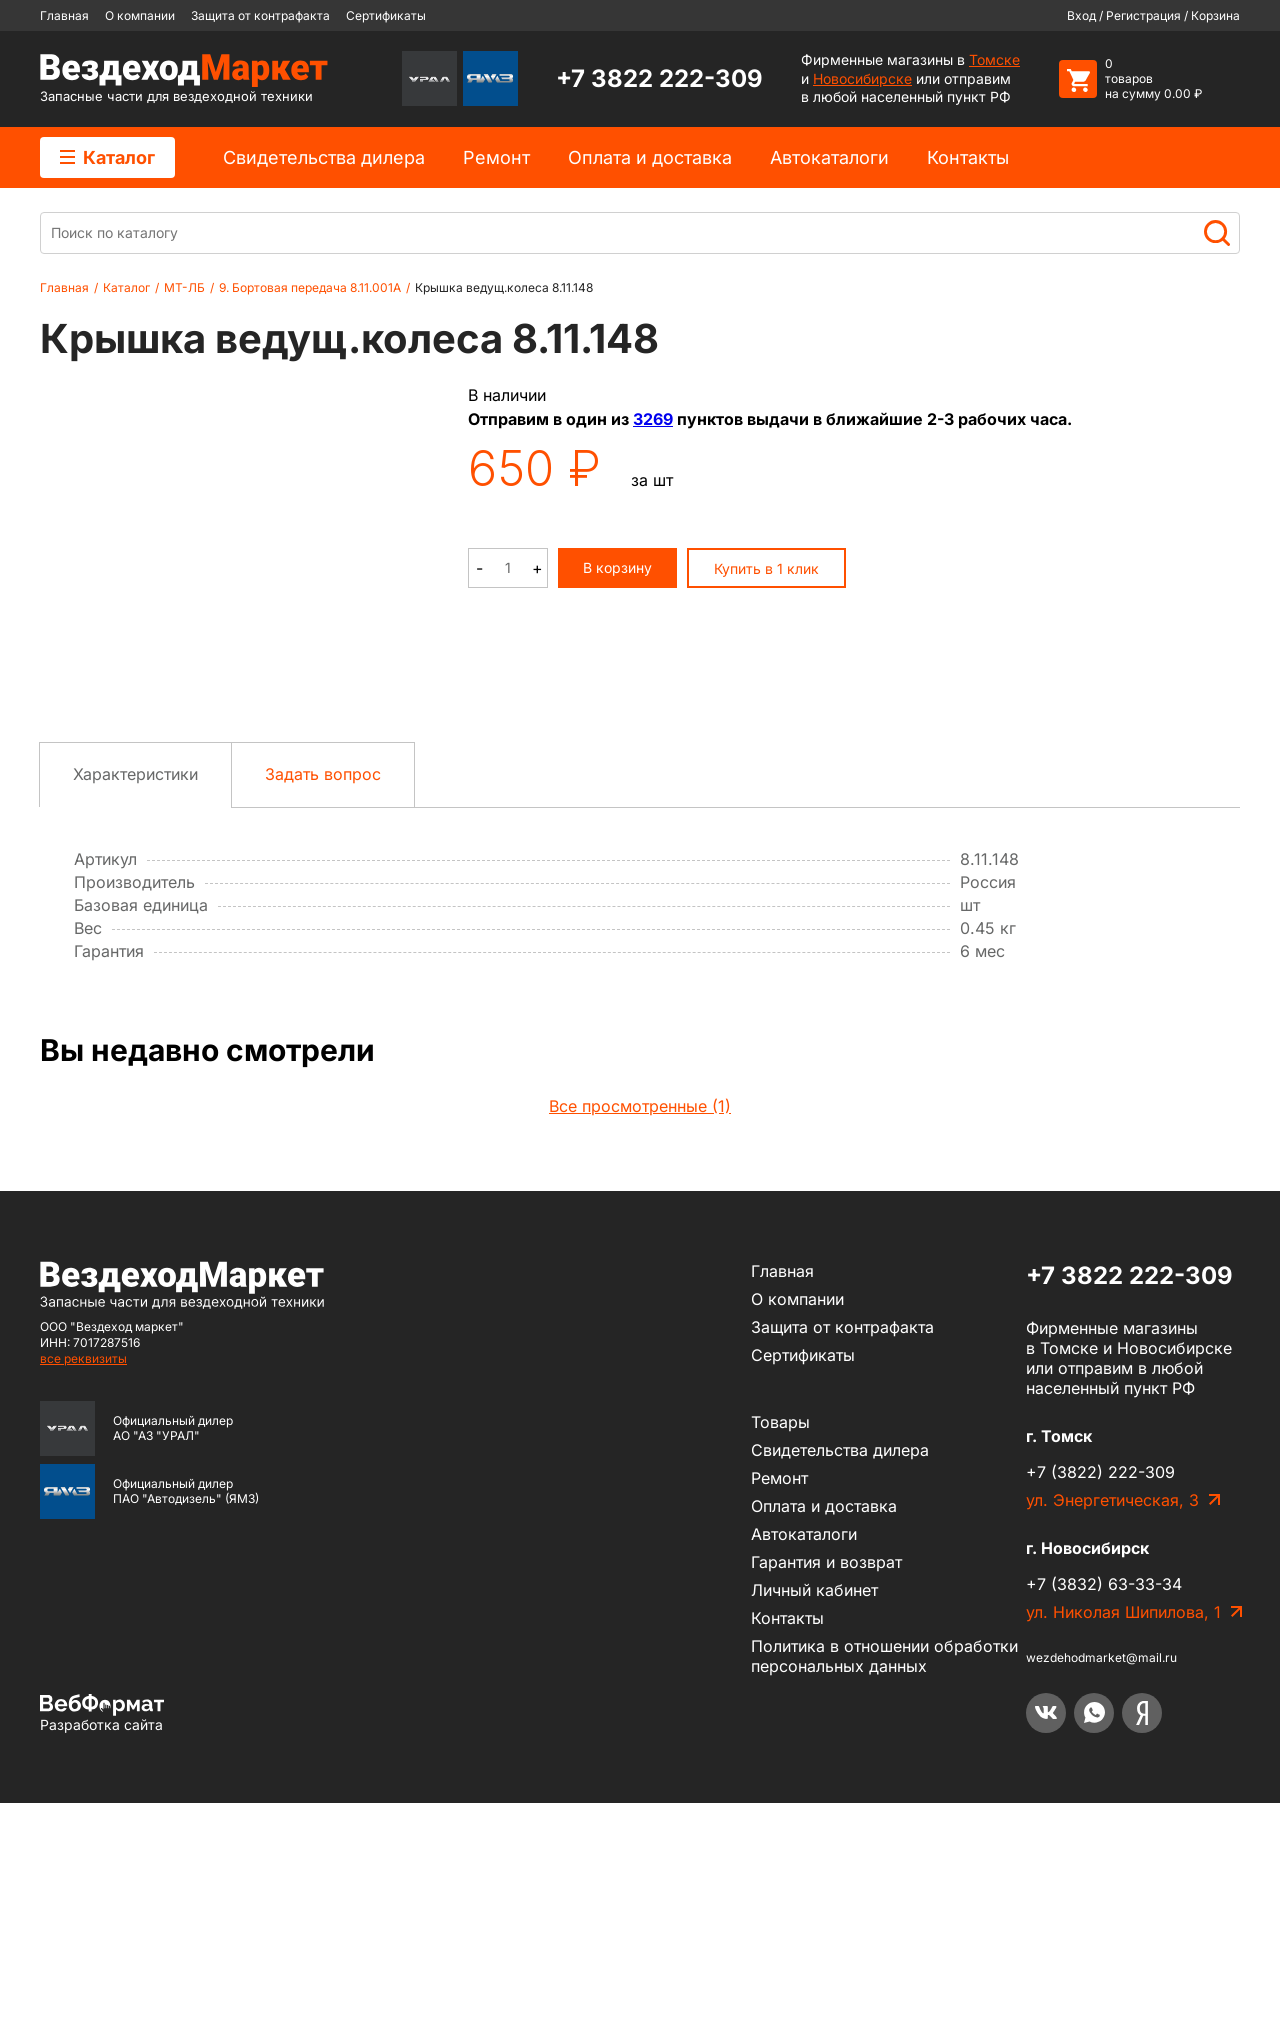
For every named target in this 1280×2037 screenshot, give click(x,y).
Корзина (1215, 15)
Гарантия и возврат (826, 1796)
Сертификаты (386, 15)
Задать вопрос (323, 1008)
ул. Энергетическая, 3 (1112, 1734)
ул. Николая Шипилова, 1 (1123, 1846)
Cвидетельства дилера (324, 157)
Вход (1081, 15)
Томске (994, 59)
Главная (64, 15)
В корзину (617, 567)
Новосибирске (862, 78)
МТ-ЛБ (184, 287)
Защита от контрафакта (260, 15)
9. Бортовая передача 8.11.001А (310, 287)
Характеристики (135, 1008)
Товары (780, 1656)
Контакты (968, 157)
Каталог (107, 157)
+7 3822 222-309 (659, 78)
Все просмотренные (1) (640, 1340)
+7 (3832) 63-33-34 (1104, 1818)
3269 (653, 419)
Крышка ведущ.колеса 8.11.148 (504, 287)
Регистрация (1143, 15)
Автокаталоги (829, 157)
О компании (140, 15)
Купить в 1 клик (766, 568)
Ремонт (496, 157)
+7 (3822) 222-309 (1100, 1706)
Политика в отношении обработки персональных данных (884, 1890)
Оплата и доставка (650, 157)
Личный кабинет (814, 1824)
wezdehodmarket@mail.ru (1101, 1891)
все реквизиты (83, 1592)
